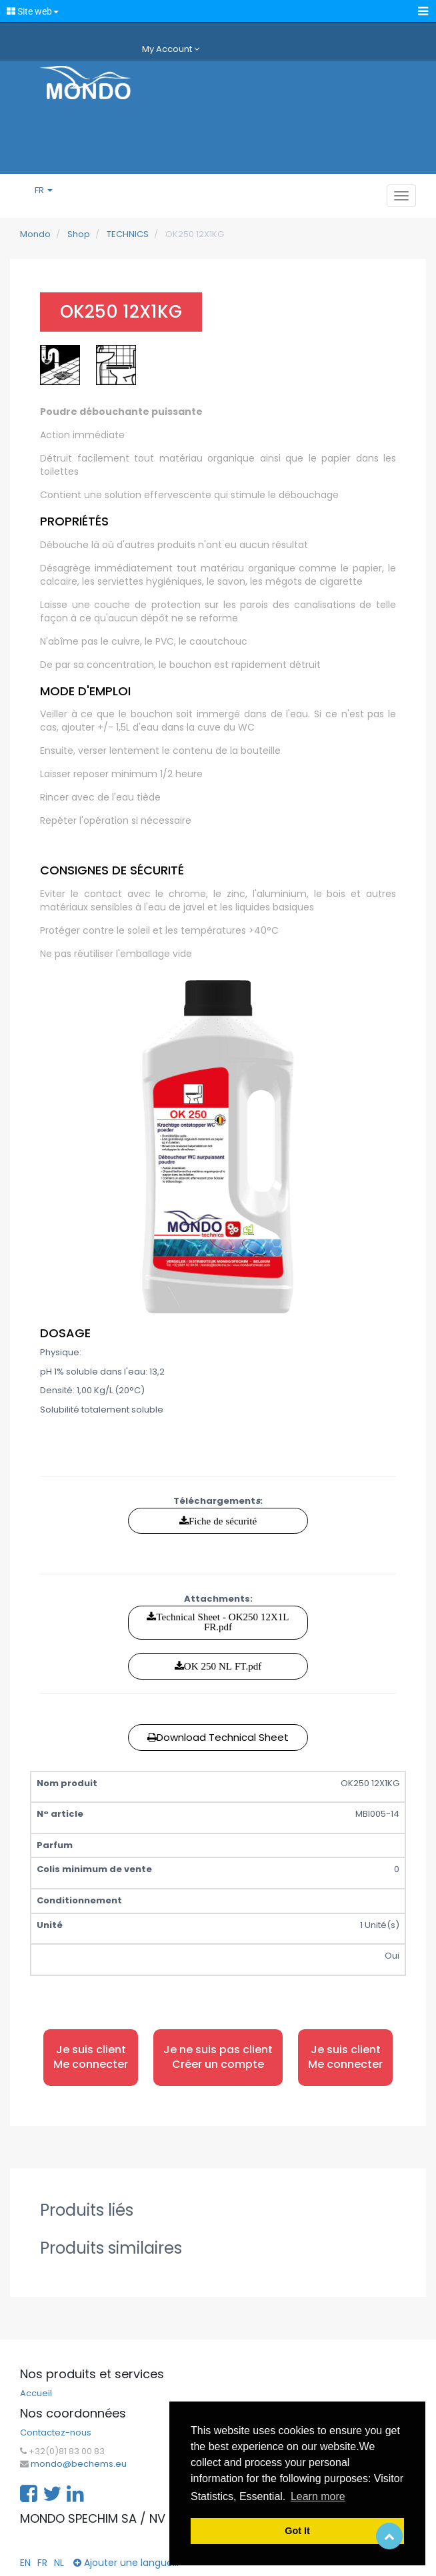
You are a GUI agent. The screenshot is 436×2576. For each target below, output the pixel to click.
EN (25, 2562)
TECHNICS (128, 234)
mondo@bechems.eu (79, 2464)
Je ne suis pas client (218, 2057)
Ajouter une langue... (126, 2562)
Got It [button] (297, 2530)
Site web (33, 11)
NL (59, 2562)
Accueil (36, 2394)
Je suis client (90, 2057)
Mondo (35, 234)
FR (44, 190)
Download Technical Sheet (218, 1737)
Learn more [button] (318, 2496)
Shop (78, 234)
